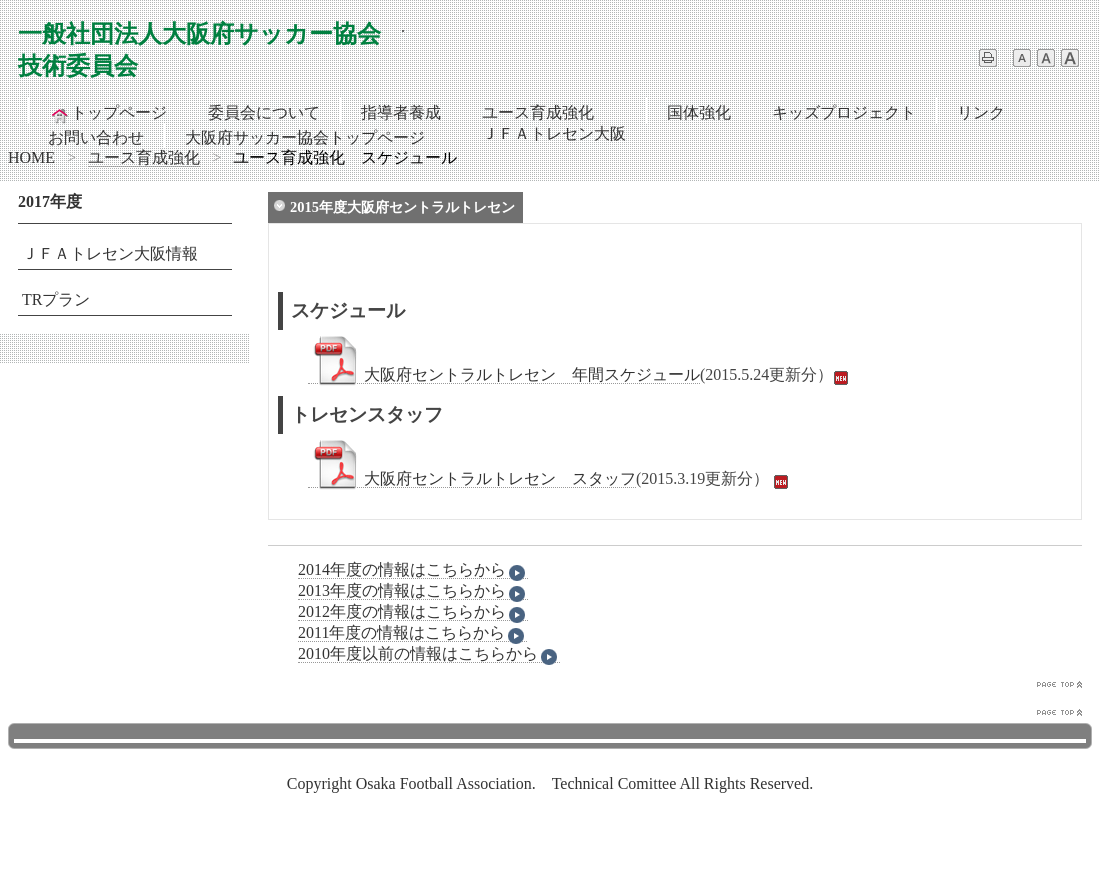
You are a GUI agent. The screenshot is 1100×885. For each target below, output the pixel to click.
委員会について (264, 112)
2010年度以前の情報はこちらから (429, 654)
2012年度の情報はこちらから (413, 612)
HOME (31, 157)
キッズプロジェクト (844, 112)
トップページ (108, 113)
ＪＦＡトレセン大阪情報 (110, 253)
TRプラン (56, 299)
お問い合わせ (96, 137)
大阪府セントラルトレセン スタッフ (472, 479)
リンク (981, 112)
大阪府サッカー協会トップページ (305, 137)
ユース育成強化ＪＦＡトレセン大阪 (554, 113)
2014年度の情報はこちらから (413, 570)
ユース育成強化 (144, 157)
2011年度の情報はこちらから (412, 633)
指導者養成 (401, 112)
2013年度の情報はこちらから (413, 591)
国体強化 (699, 112)
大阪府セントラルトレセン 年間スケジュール (504, 375)
